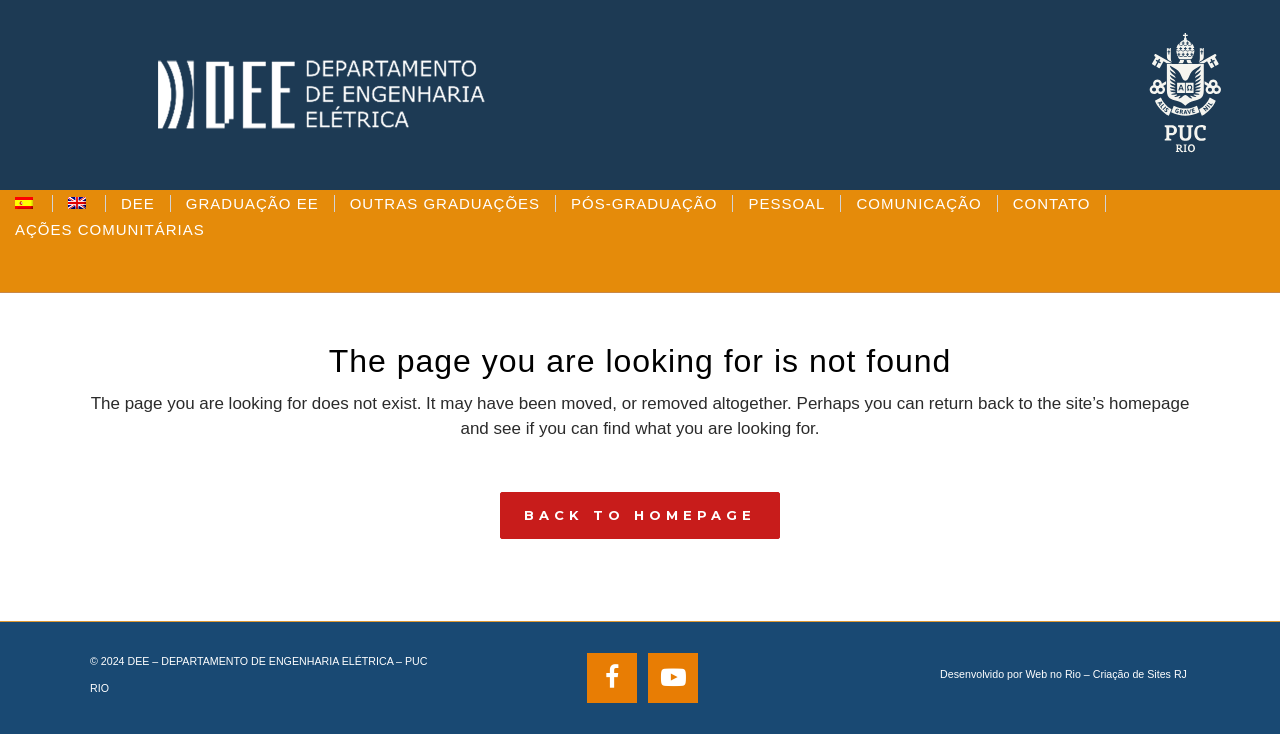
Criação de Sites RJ (1140, 674)
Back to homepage (640, 515)
